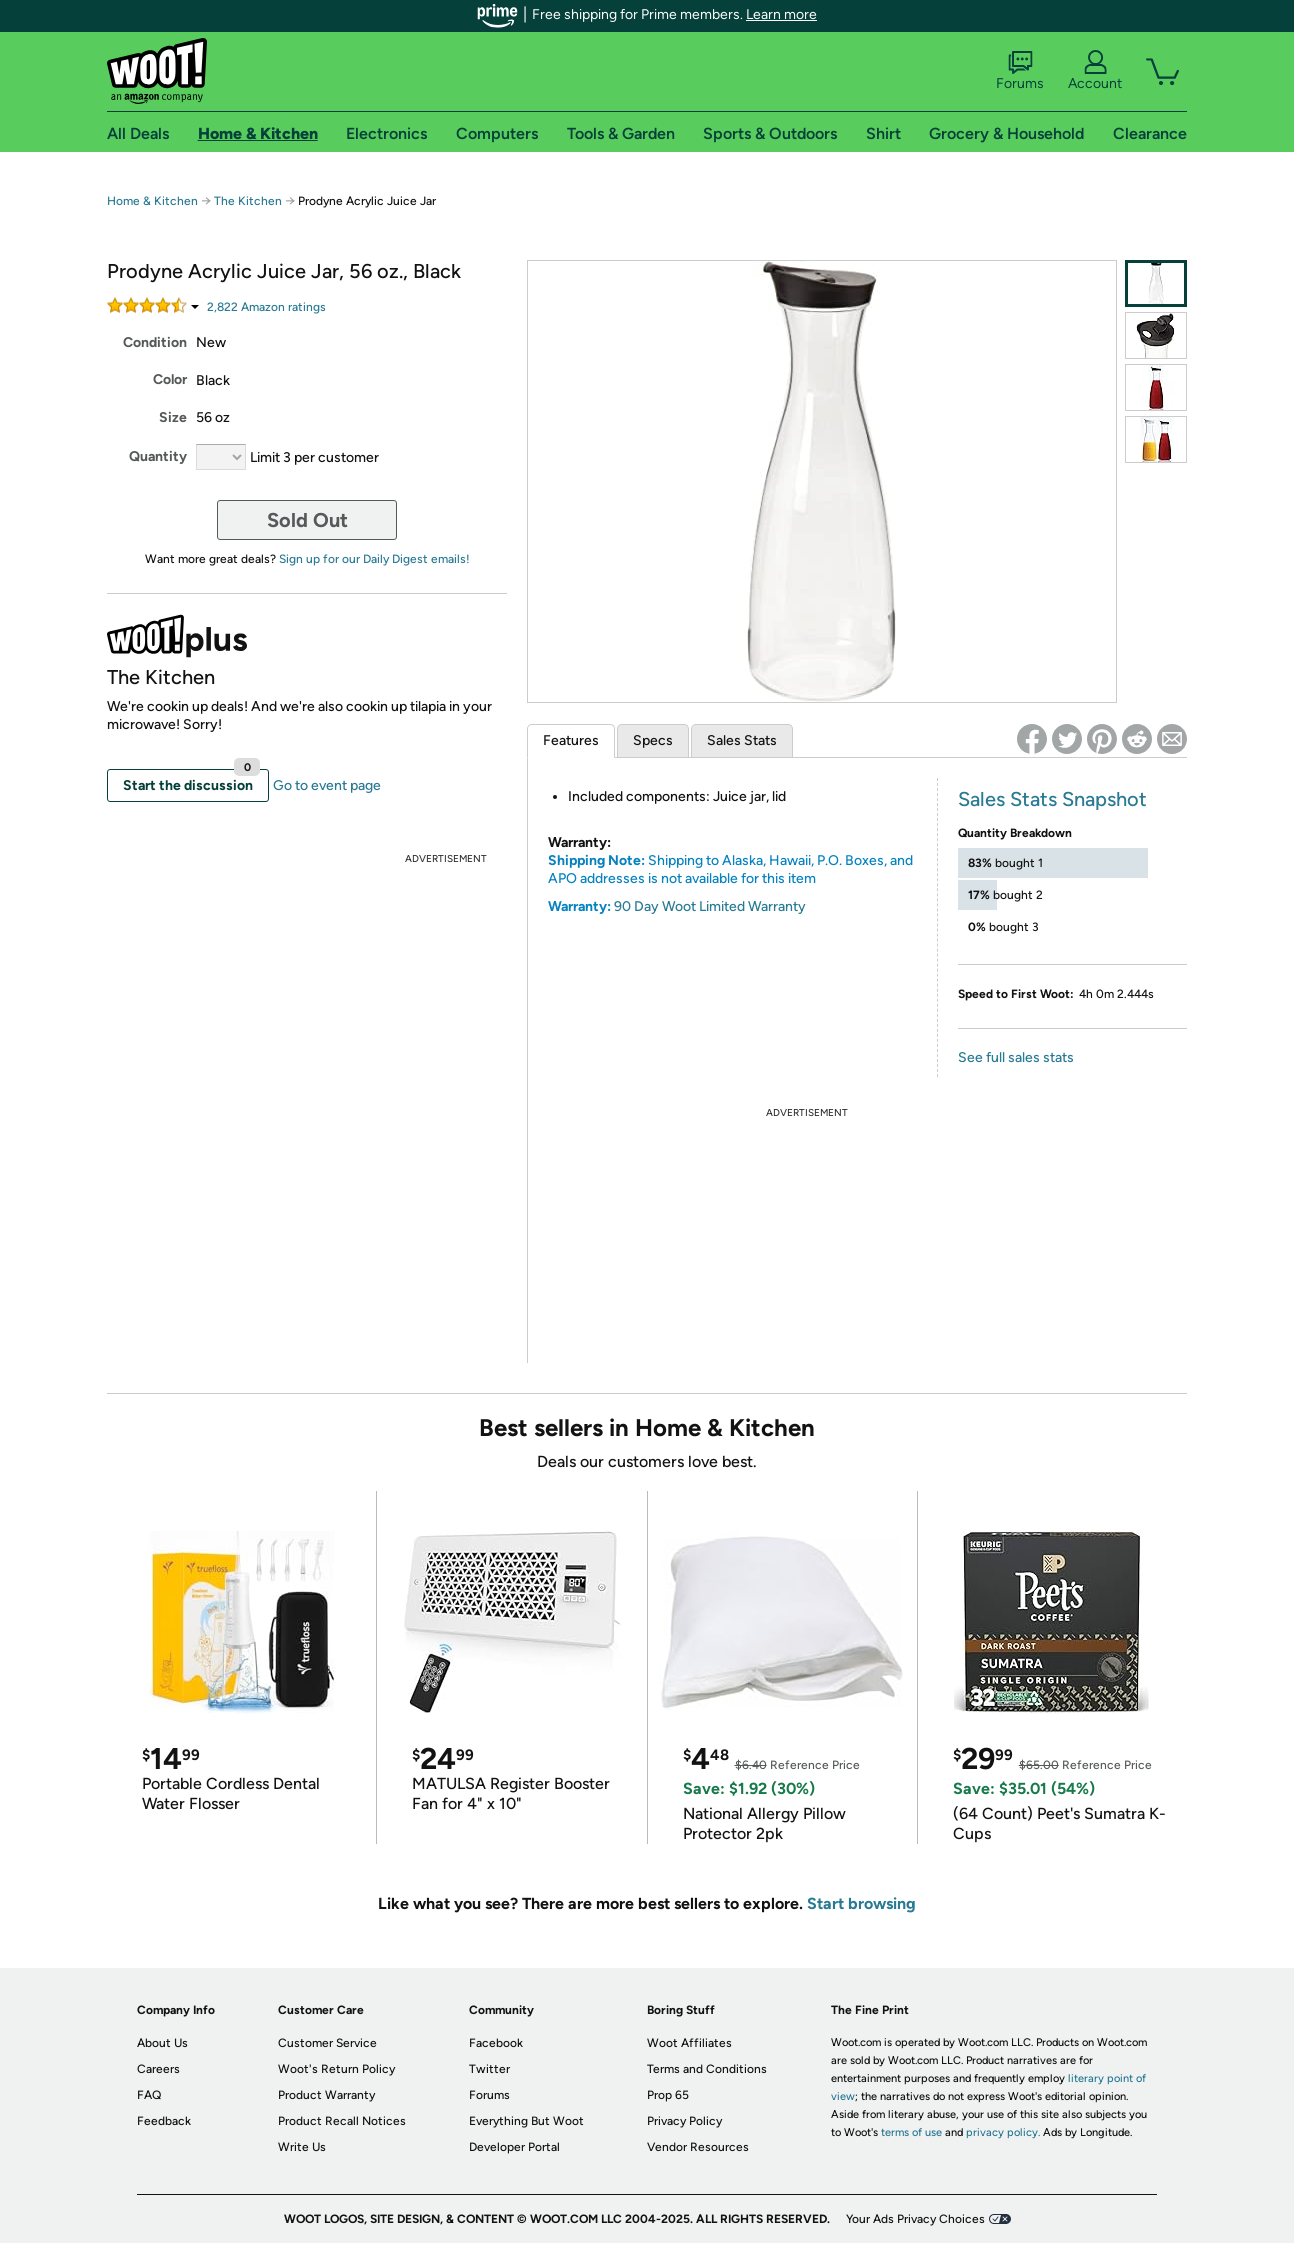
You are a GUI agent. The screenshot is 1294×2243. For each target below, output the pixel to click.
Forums (1020, 71)
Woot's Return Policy (336, 2069)
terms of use (911, 2132)
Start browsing (861, 1903)
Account (1095, 71)
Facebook (496, 2043)
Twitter (489, 2069)
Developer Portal (514, 2147)
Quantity (158, 456)
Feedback (164, 2121)
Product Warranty (326, 2095)
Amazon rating (266, 307)
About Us (162, 2043)
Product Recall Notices (342, 2121)
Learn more (781, 14)
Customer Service (327, 2043)
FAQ (149, 2095)
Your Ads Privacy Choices (915, 2219)
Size (173, 417)
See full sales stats (1016, 1057)
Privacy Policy (684, 2121)
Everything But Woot (526, 2121)
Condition (155, 342)
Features (571, 740)
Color (170, 379)
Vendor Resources (698, 2147)
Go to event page (327, 785)
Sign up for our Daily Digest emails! (374, 559)
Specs (653, 740)
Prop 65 (668, 2095)
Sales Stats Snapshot (1052, 799)
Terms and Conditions (707, 2069)
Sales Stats (742, 740)
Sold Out (307, 520)
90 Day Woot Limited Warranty (710, 906)
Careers (158, 2069)
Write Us (302, 2147)
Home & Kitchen (152, 201)
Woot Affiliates (689, 2043)
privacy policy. (1003, 2132)
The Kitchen (248, 201)
